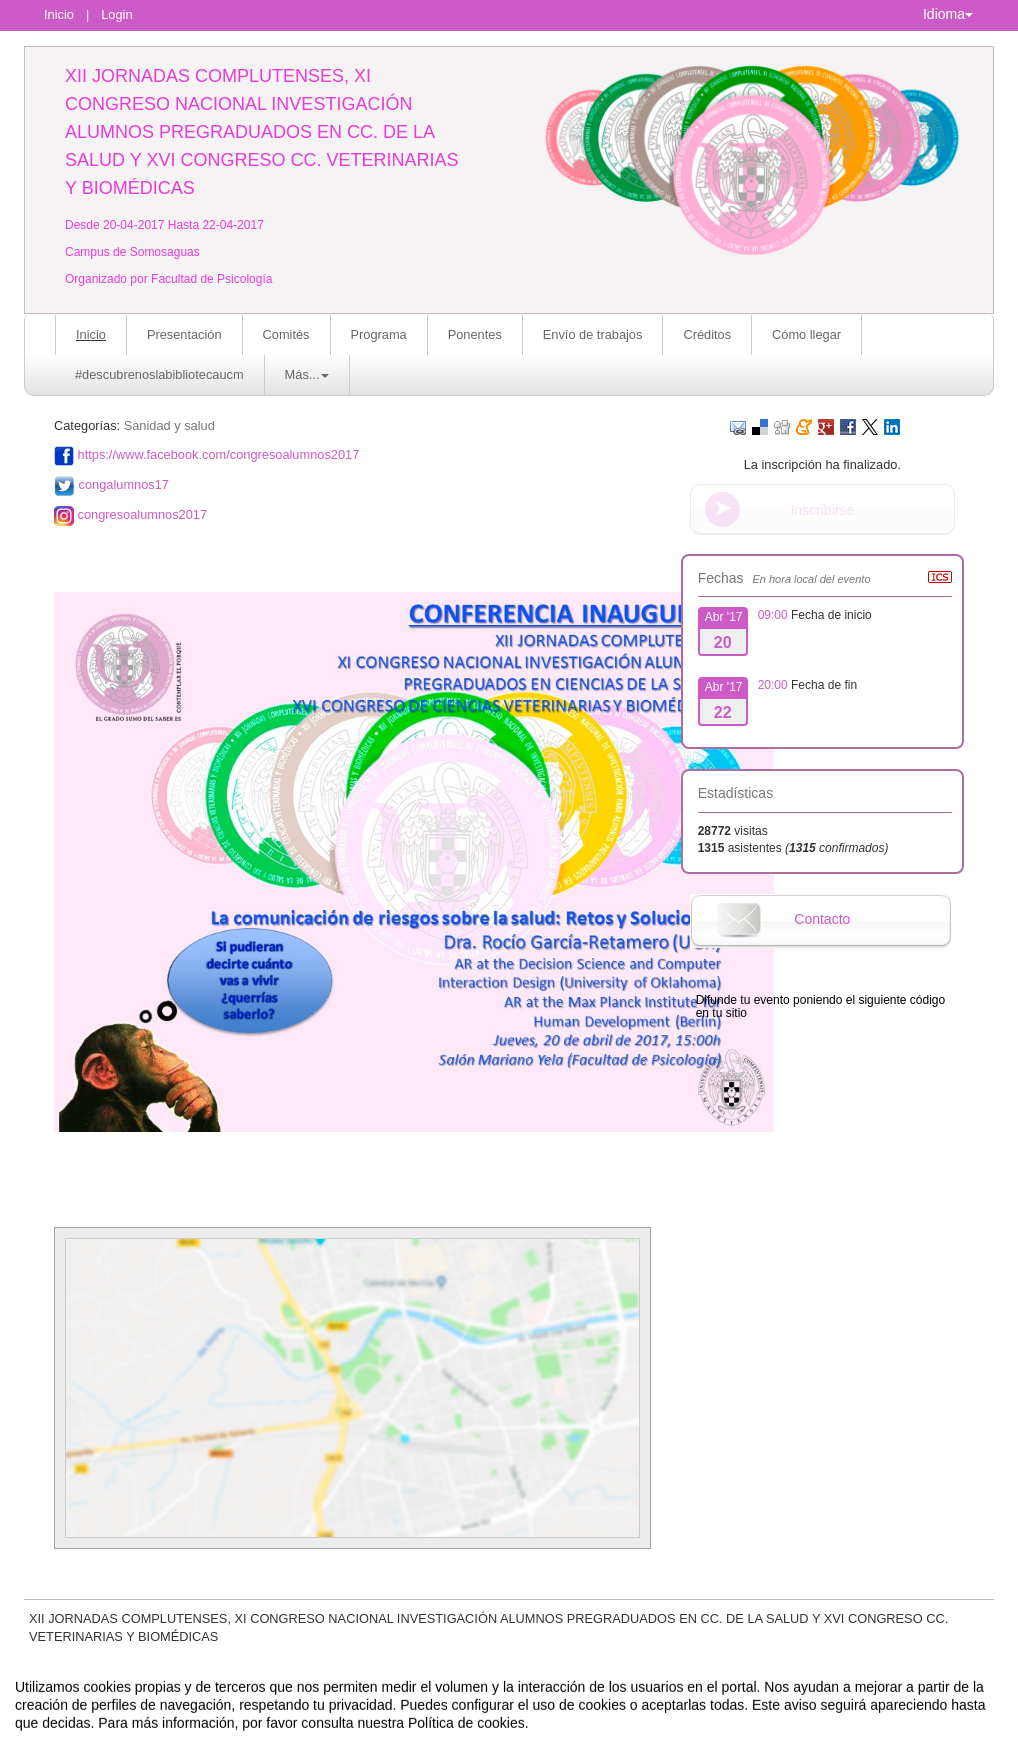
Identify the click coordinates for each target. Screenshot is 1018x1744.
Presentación (184, 334)
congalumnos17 (124, 484)
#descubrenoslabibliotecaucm (159, 374)
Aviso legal (300, 1726)
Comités (286, 334)
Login (116, 14)
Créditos (707, 334)
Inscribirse (822, 510)
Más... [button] (307, 374)
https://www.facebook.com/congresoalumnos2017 (219, 454)
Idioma (948, 14)
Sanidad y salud (169, 425)
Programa (379, 334)
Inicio (59, 14)
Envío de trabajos (593, 334)
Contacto (822, 919)
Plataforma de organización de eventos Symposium (519, 1726)
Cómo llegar (806, 334)
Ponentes (475, 334)
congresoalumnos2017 (142, 514)
